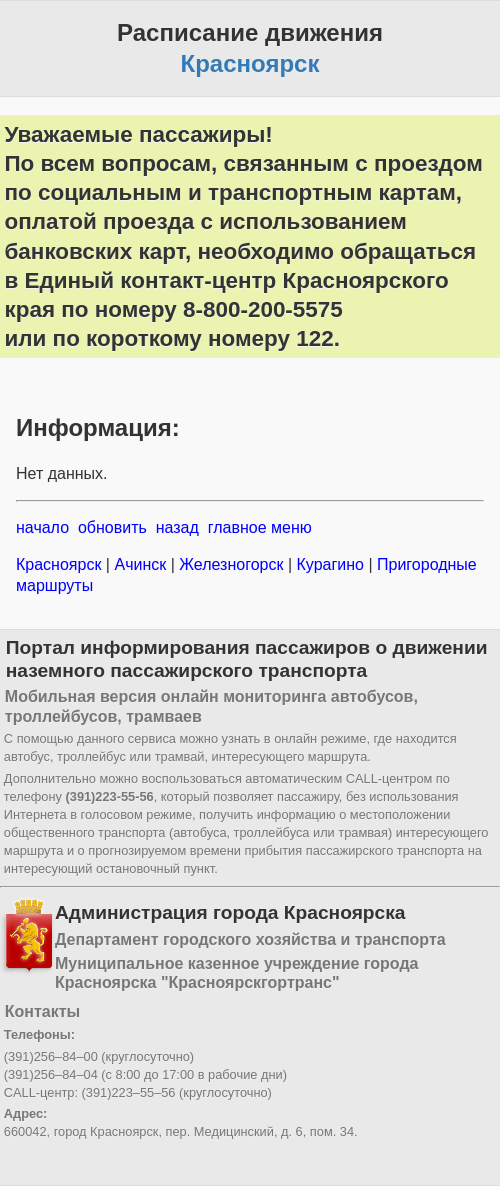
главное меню (260, 527)
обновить (112, 527)
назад (177, 527)
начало (42, 527)
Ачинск (140, 564)
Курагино (330, 564)
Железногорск (231, 564)
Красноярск (61, 564)
